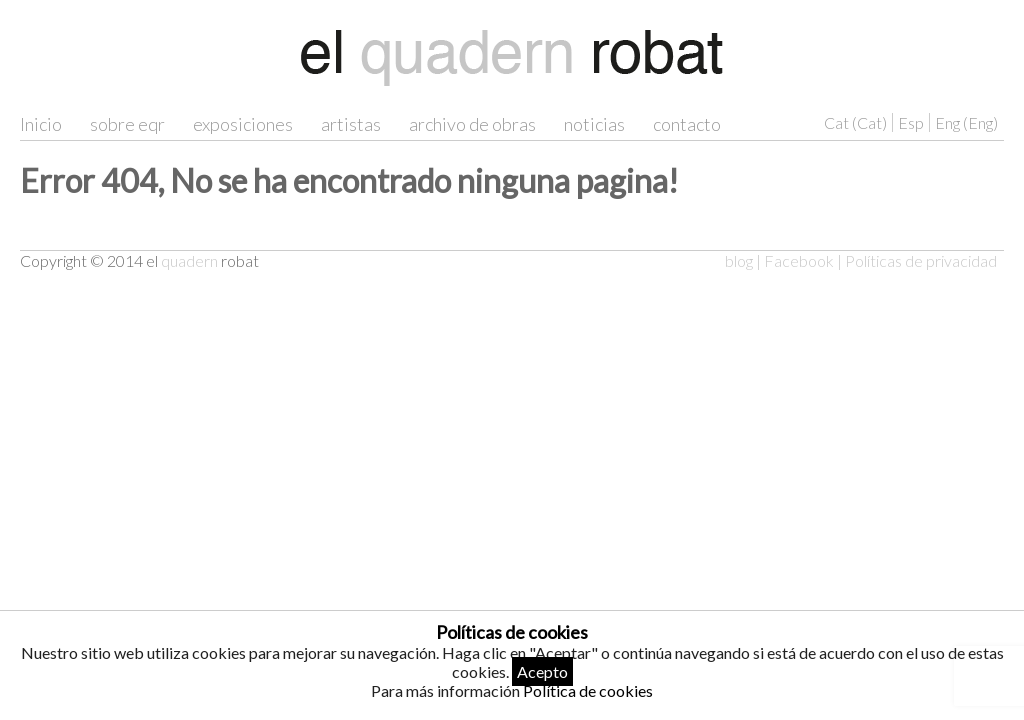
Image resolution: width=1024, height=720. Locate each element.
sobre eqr (127, 124)
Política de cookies (588, 690)
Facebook (799, 260)
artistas (351, 124)
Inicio (41, 124)
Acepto (542, 671)
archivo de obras (472, 124)
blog (739, 260)
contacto (687, 124)
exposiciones (243, 124)
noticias (594, 124)
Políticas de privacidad (921, 260)
